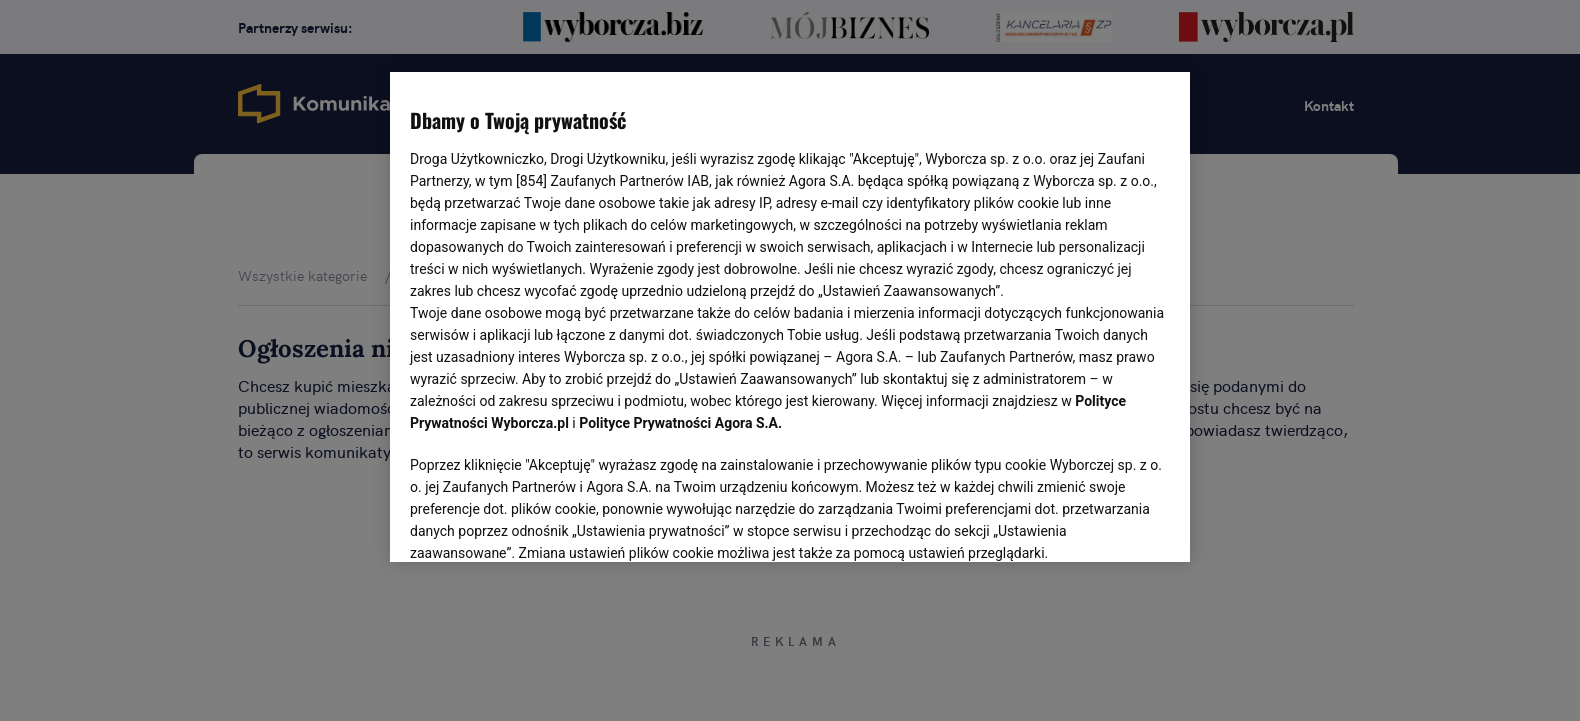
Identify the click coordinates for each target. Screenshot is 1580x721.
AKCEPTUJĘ (1102, 523)
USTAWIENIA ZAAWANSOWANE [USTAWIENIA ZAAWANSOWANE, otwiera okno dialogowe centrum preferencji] (540, 522)
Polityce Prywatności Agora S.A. (680, 423)
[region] (790, 315)
